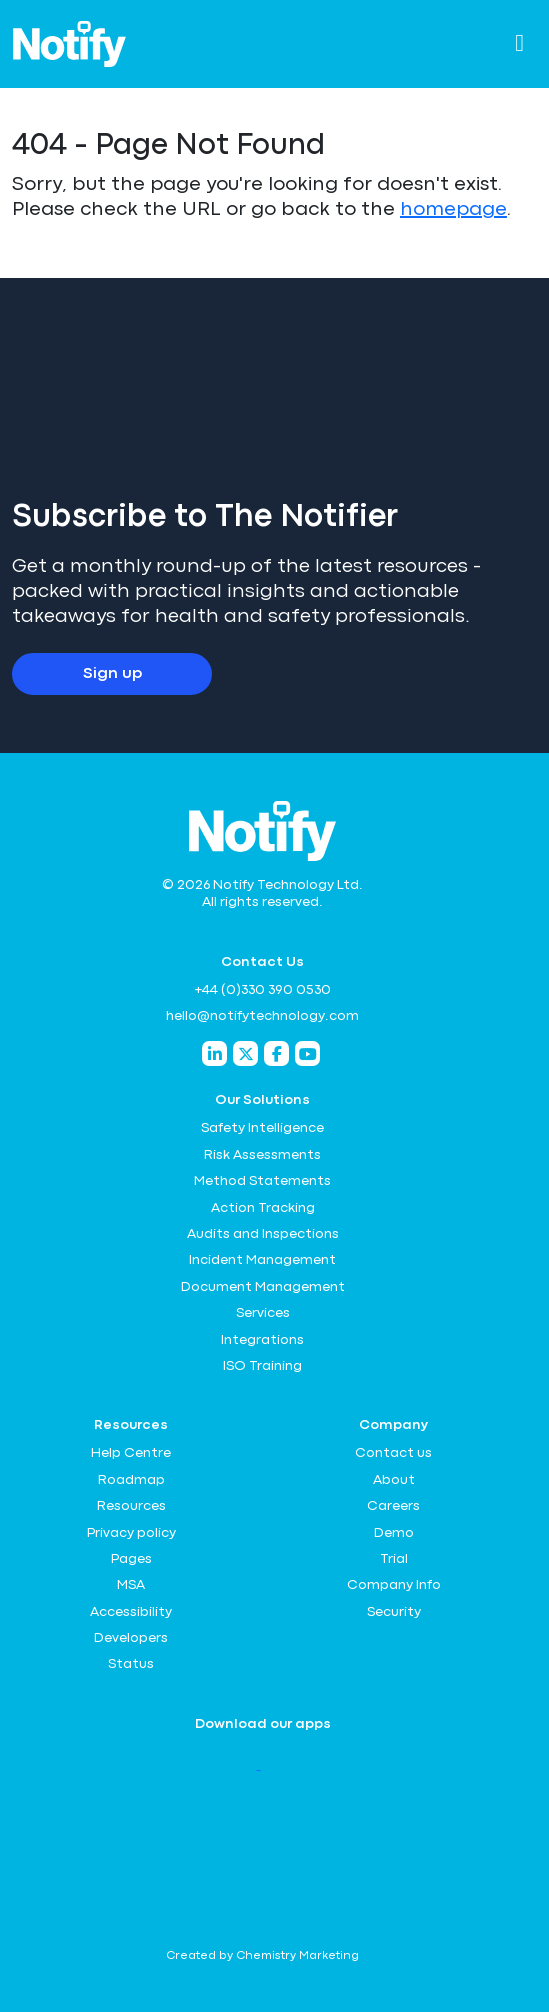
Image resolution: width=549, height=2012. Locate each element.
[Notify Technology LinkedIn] (214, 1053)
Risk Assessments (262, 1155)
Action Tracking (263, 1208)
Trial (394, 1559)
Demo (394, 1533)
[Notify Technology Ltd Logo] (69, 44)
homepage (453, 209)
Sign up (112, 674)
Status (131, 1664)
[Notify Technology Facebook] (276, 1053)
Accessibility (131, 1612)
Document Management (263, 1287)
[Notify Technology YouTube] (307, 1053)
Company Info (394, 1585)
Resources (131, 1506)
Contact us (393, 1453)
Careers (393, 1506)
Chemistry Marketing (297, 1956)
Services (263, 1313)
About (394, 1480)
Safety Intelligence (262, 1128)
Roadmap (131, 1480)
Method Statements (262, 1181)
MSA (131, 1585)
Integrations (262, 1340)
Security (394, 1612)
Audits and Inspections (263, 1234)
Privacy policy (131, 1533)
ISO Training (262, 1366)
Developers (131, 1638)
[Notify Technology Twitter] (245, 1053)
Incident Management (262, 1260)
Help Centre (131, 1453)
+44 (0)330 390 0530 (262, 990)
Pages (131, 1559)
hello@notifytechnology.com (262, 1016)
